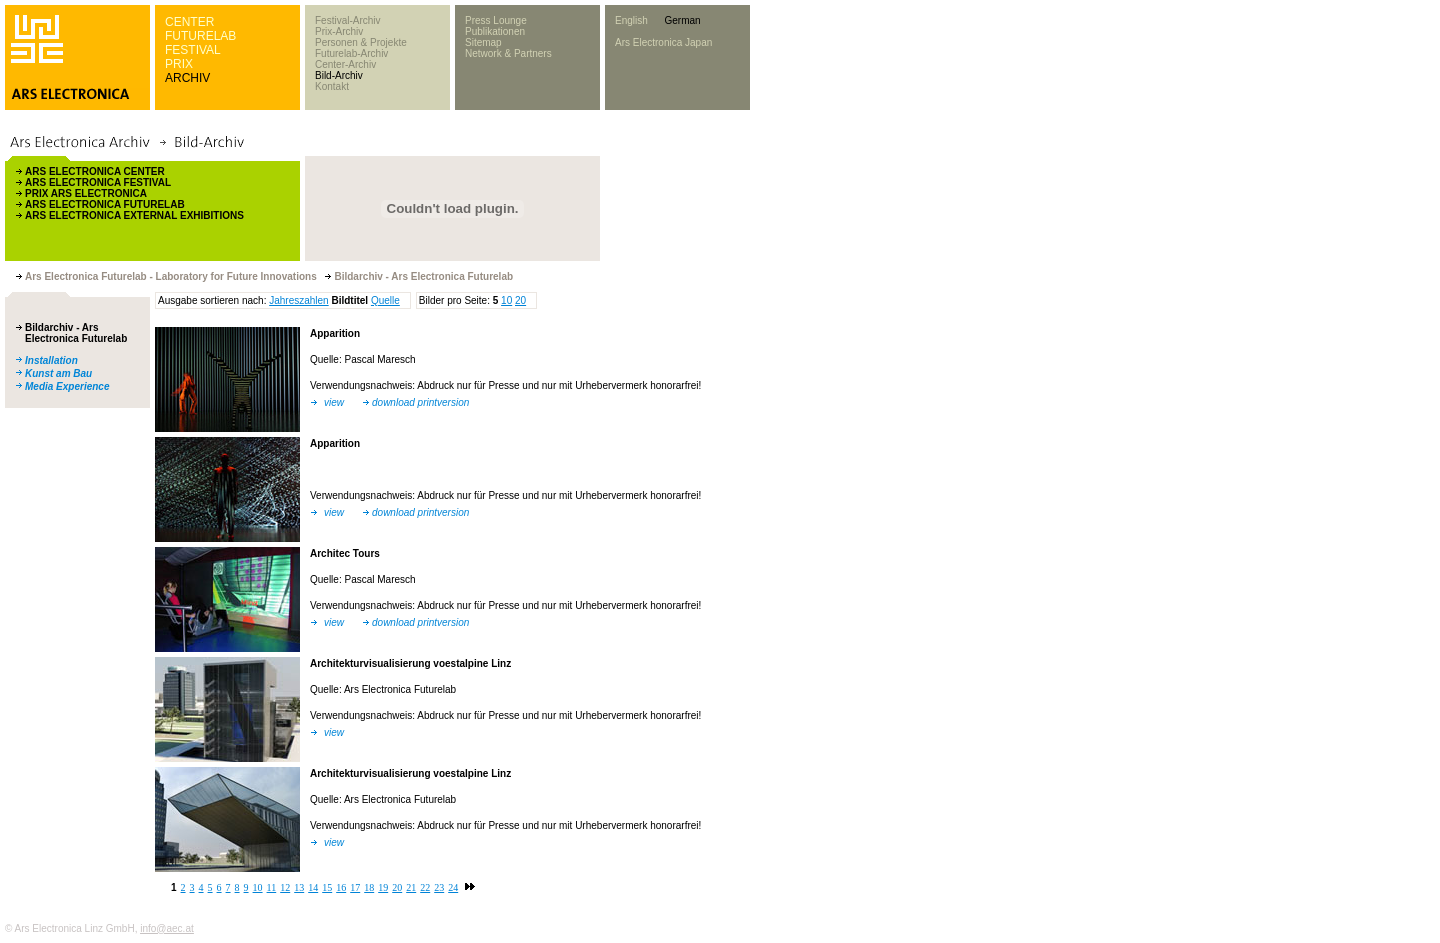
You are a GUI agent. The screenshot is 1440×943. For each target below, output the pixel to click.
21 (411, 887)
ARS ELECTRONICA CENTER (95, 171)
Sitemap (483, 42)
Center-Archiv (345, 64)
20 (520, 300)
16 (341, 887)
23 (439, 887)
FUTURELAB (200, 36)
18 (369, 887)
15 (327, 887)
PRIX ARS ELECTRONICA (86, 193)
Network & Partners (508, 53)
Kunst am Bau (58, 373)
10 (506, 300)
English (631, 20)
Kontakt (332, 86)
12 (285, 887)
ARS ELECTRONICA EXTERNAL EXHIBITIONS (134, 215)
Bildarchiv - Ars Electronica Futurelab (76, 333)
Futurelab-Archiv (351, 53)
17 (355, 887)
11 (272, 887)
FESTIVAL (193, 50)
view (334, 402)
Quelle (385, 300)
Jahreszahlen (298, 300)
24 (453, 887)
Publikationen (495, 31)
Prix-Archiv (339, 31)
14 (313, 887)
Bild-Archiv (339, 75)
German (682, 20)
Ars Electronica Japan (663, 42)
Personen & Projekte (361, 42)
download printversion (420, 402)
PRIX (179, 64)
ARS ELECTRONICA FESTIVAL (98, 182)
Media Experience (67, 386)
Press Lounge (496, 20)
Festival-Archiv (348, 20)
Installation (51, 360)
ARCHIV (187, 78)
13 (299, 887)
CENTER (189, 22)
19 (383, 887)
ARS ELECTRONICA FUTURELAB (105, 204)
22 (425, 887)
